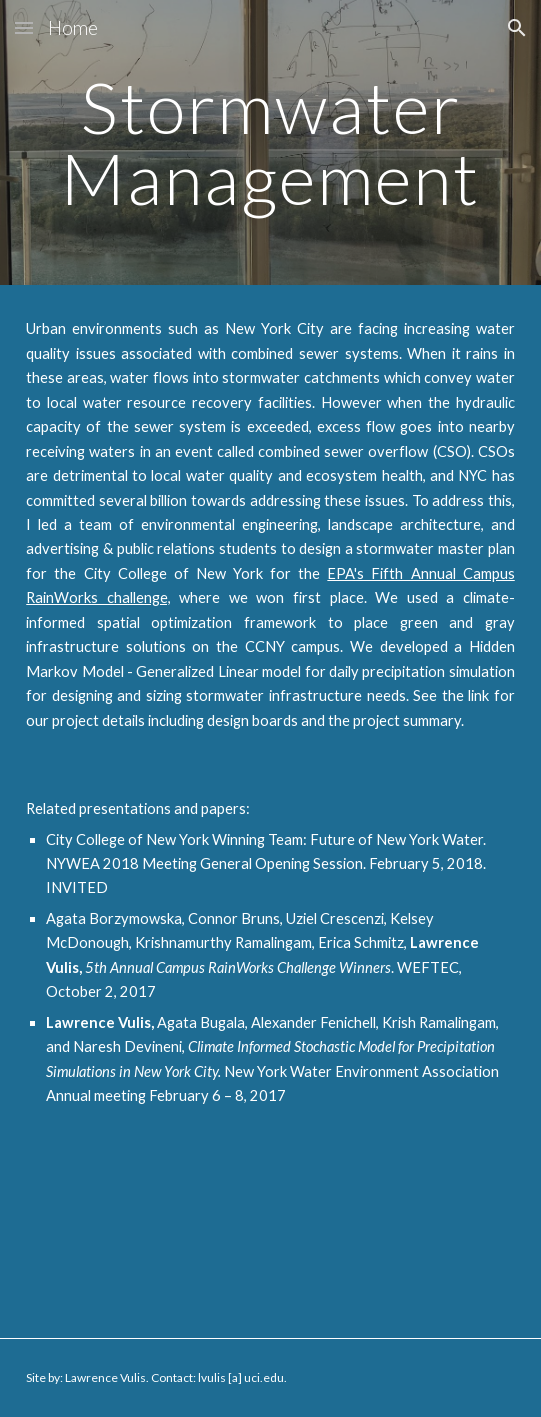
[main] (270, 142)
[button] (24, 27)
